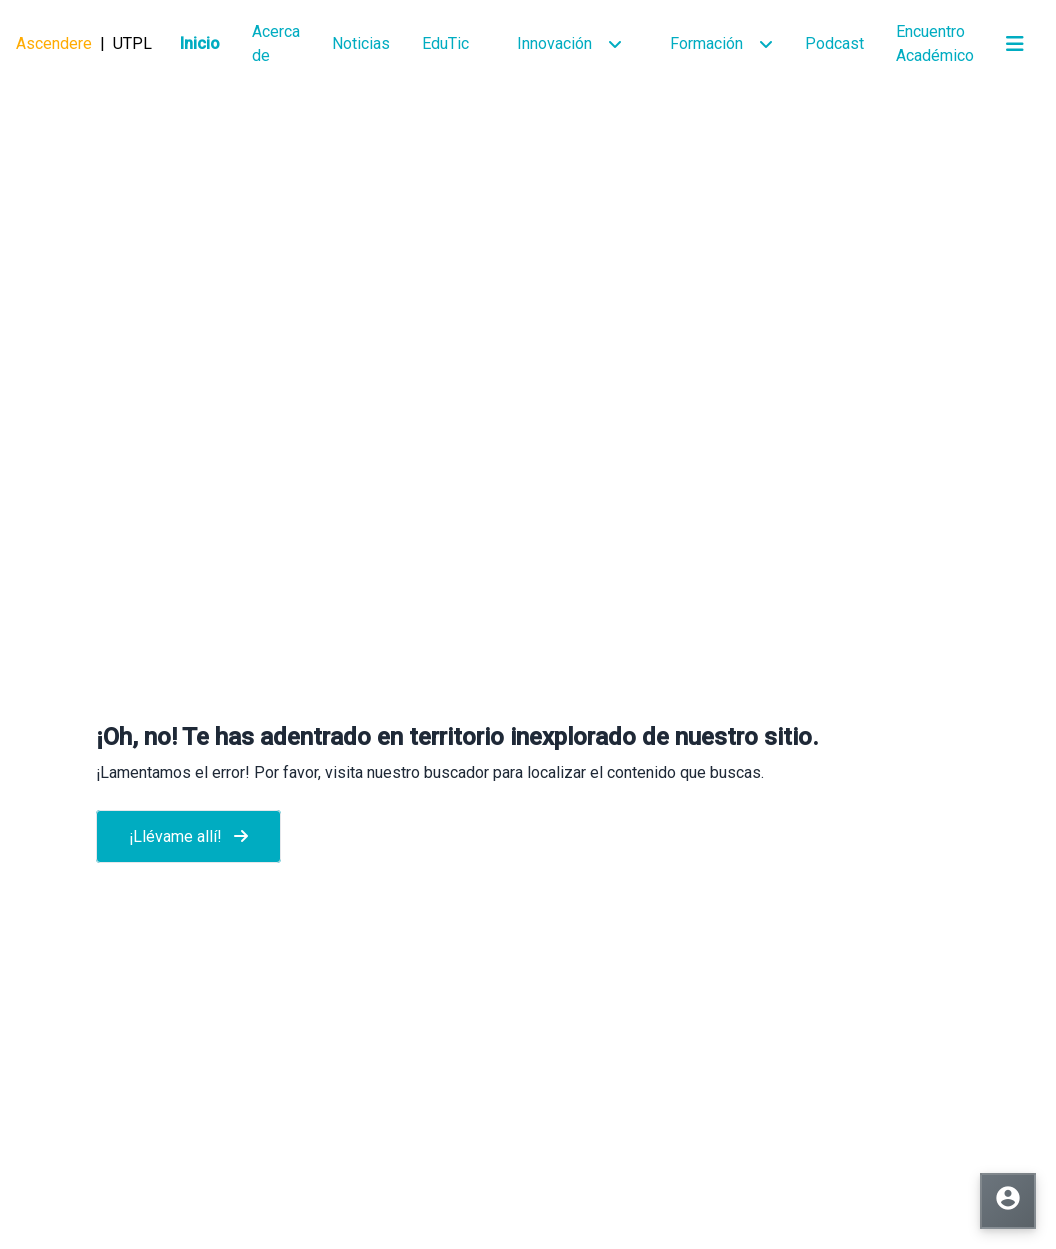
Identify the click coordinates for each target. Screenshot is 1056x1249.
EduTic (445, 43)
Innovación (554, 43)
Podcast (834, 43)
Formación (706, 43)
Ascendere (54, 43)
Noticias (361, 43)
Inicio (200, 43)
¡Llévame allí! (188, 836)
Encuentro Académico (935, 43)
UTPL (132, 43)
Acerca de (276, 43)
